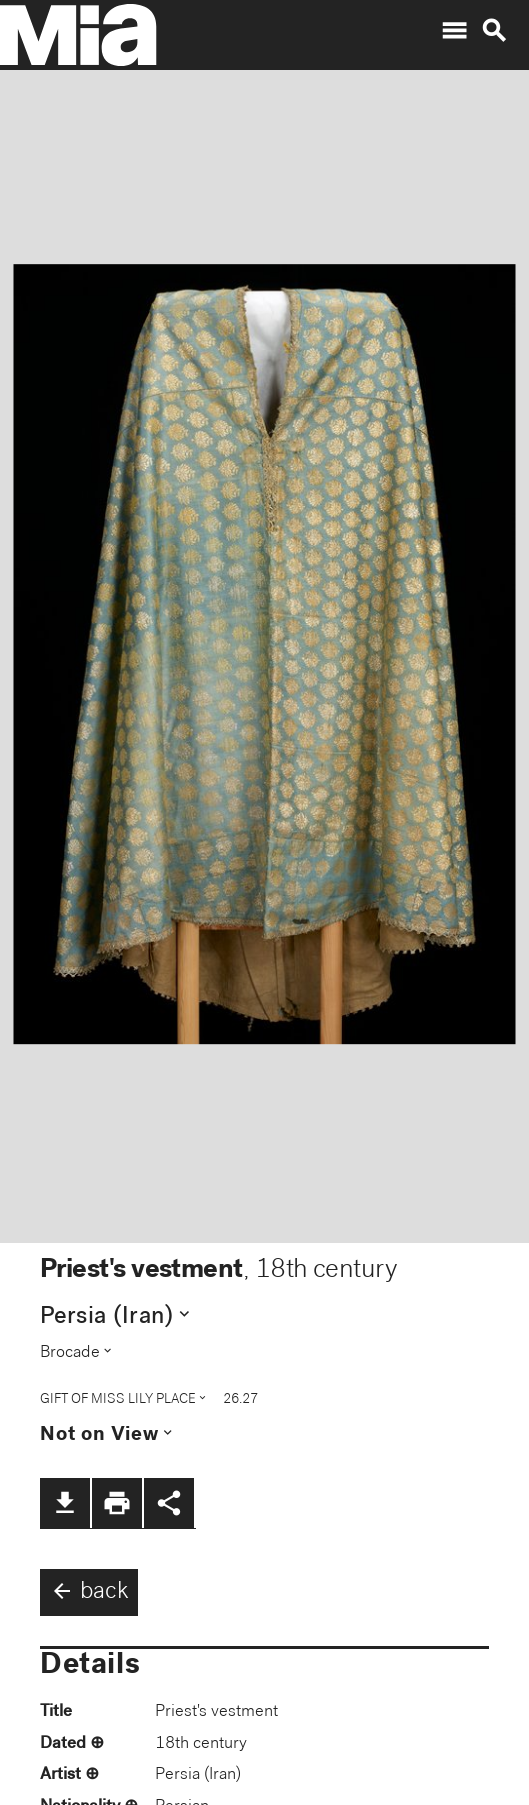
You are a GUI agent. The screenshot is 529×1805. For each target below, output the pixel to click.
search (494, 31)
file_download (65, 1503)
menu (454, 31)
